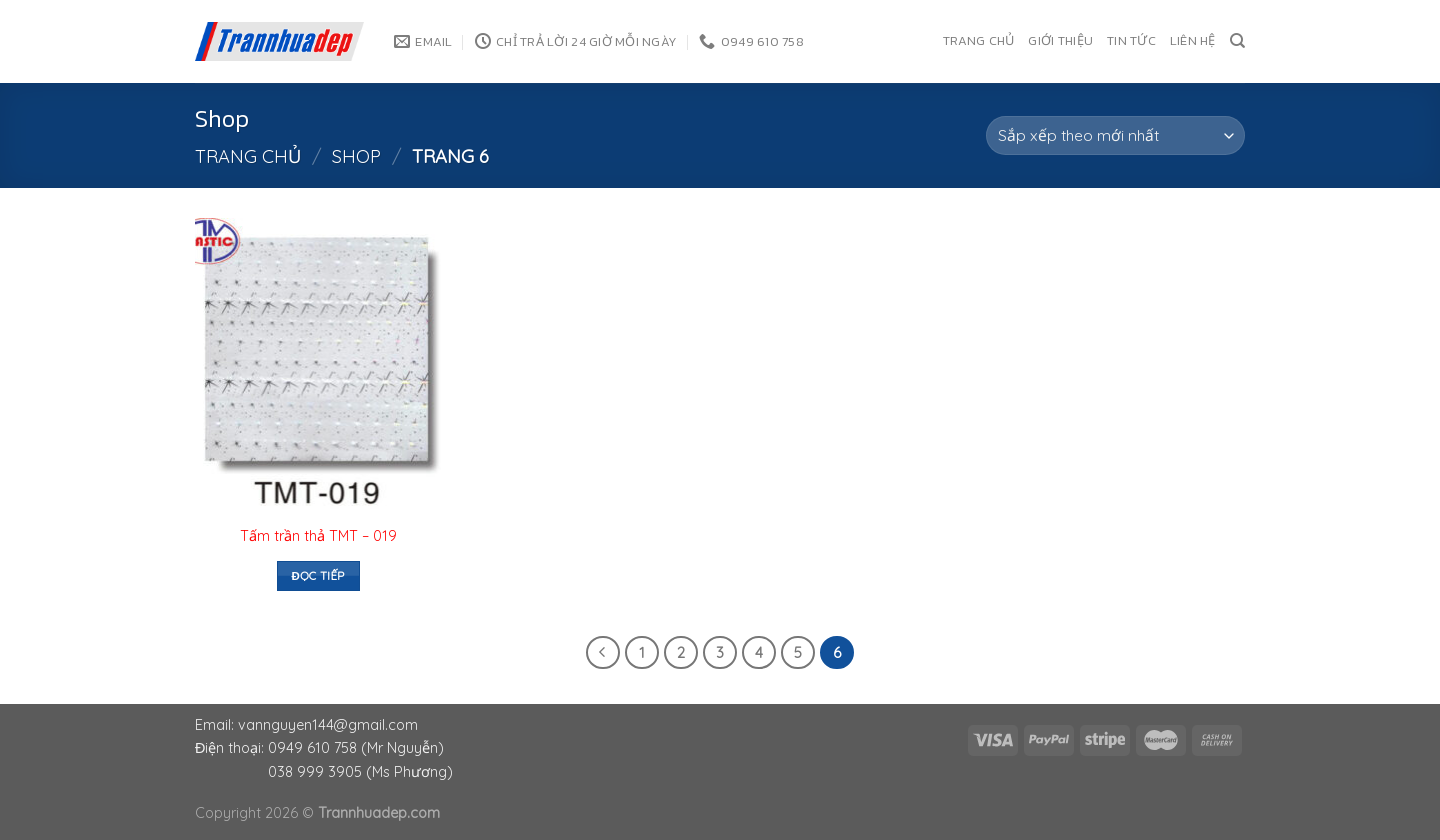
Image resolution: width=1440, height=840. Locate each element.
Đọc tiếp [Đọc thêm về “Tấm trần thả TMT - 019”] (317, 575)
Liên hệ (1193, 40)
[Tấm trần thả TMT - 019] (318, 366)
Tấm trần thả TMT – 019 (318, 536)
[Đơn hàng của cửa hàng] (1115, 135)
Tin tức (1131, 40)
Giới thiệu (1060, 40)
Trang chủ (978, 40)
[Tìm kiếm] (1237, 41)
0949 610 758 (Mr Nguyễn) (356, 748)
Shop (356, 156)
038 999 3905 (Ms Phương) (360, 772)
